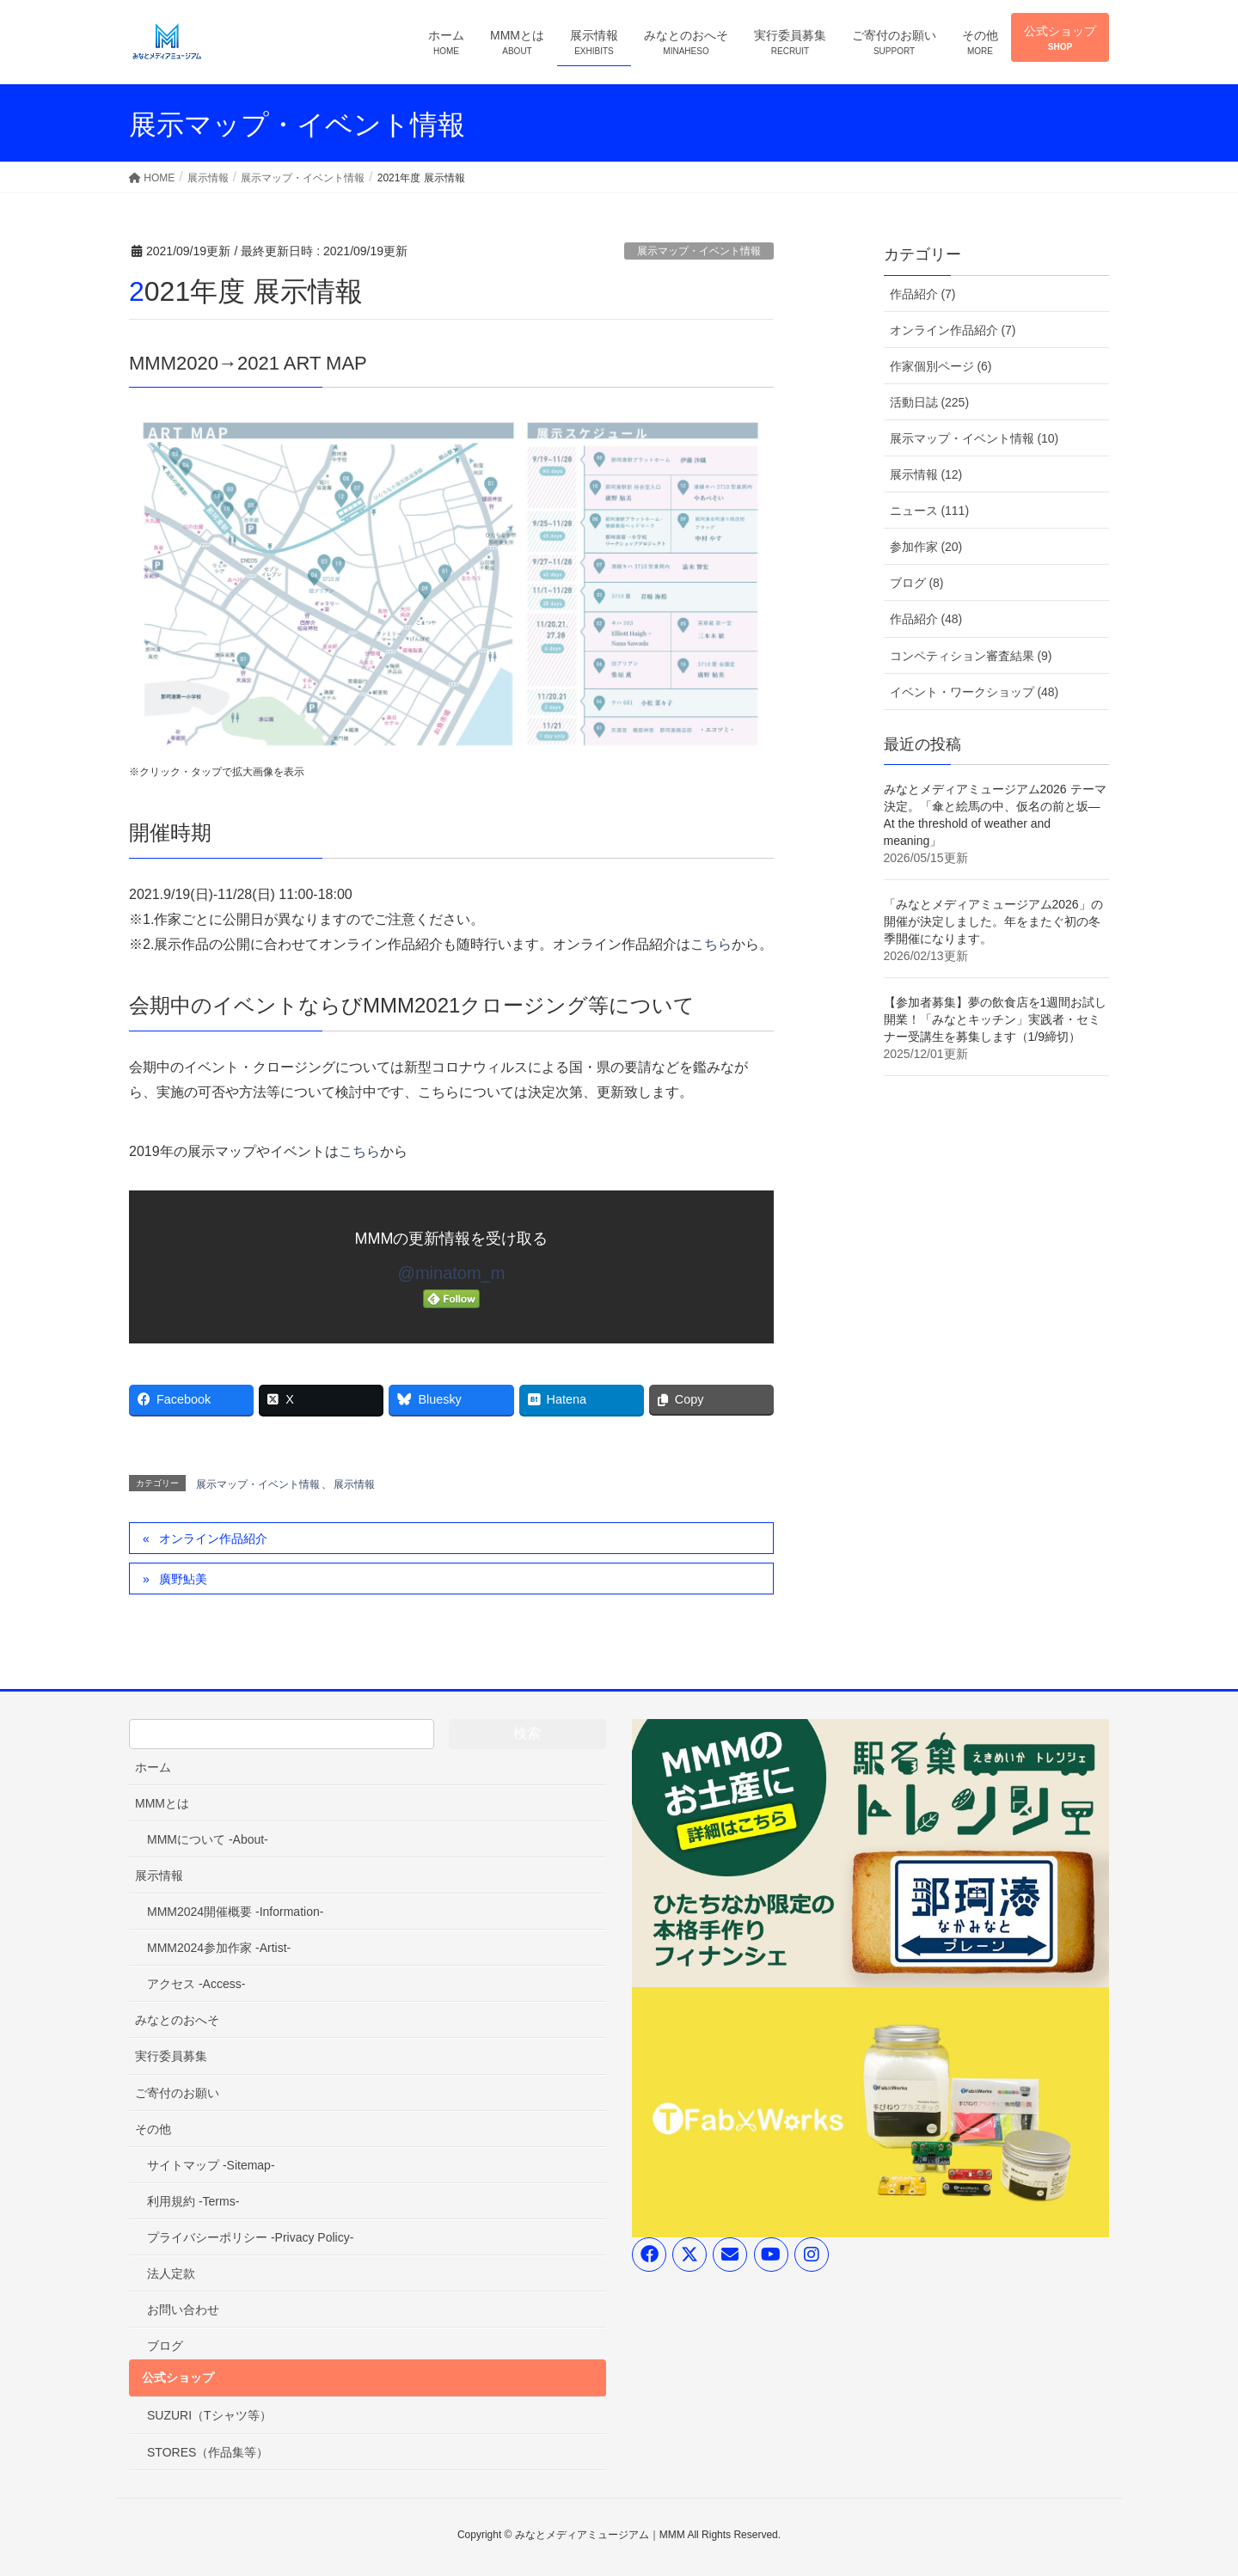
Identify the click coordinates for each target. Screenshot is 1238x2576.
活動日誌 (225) (930, 402)
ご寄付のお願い (177, 2093)
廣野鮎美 (183, 1579)
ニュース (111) (930, 510)
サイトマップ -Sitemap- (211, 2165)
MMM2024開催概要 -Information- (235, 1911)
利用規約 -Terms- (193, 2201)
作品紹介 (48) (926, 619)
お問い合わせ (183, 2309)
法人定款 (171, 2273)
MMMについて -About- (207, 1839)
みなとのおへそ (177, 2020)
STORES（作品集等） (207, 2452)
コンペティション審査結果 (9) (971, 656)
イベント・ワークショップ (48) (974, 692)
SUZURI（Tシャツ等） (209, 2415)
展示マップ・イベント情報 (699, 251)
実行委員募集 (171, 2056)
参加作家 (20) (926, 547)
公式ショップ (178, 2377)
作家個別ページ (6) (941, 366)
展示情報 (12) (926, 474)
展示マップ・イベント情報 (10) (974, 438)
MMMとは (162, 1803)
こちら (711, 944)
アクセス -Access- (196, 1984)
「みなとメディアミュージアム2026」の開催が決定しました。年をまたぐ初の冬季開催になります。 (993, 921)
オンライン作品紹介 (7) (953, 330)
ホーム (153, 1767)
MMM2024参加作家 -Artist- (219, 1948)
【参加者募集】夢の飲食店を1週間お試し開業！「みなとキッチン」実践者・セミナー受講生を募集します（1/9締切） (995, 1019)
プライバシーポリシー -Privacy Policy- (250, 2237)
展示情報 (354, 1484)
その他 (153, 2129)
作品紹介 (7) (923, 294)
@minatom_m (452, 1273)
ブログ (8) (917, 583)
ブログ (165, 2346)
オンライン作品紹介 (213, 1538)
